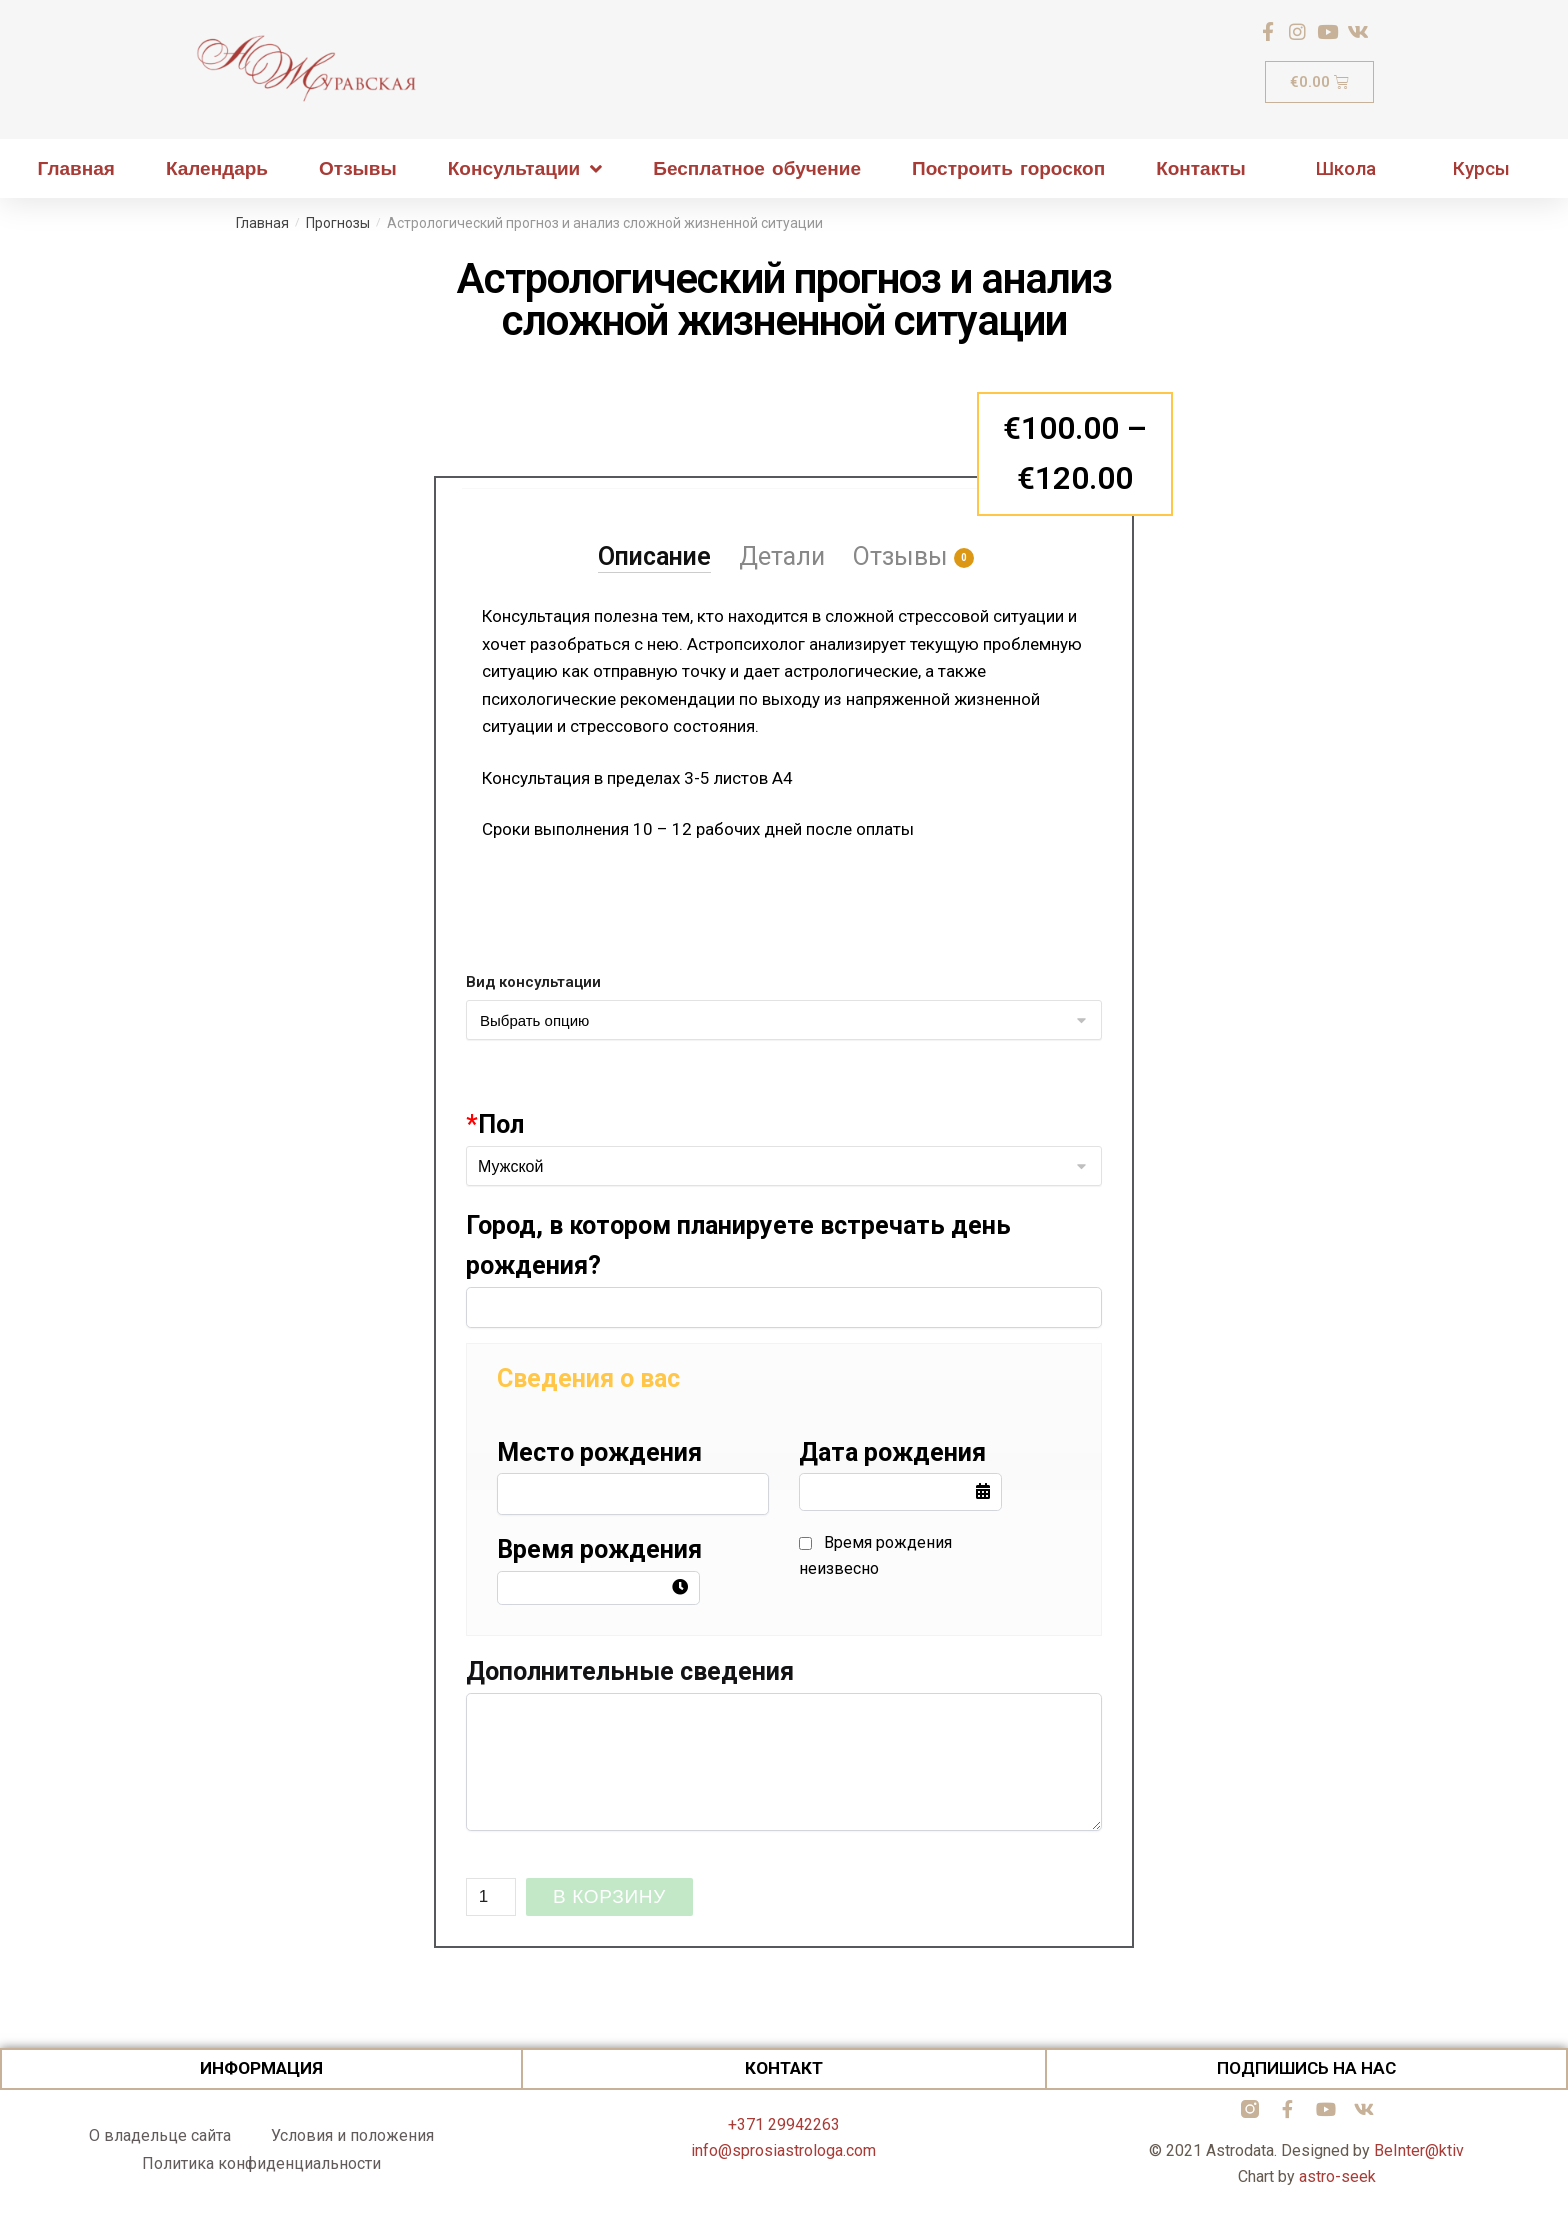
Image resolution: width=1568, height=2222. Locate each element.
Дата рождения (892, 1452)
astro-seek (1337, 2176)
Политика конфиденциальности (261, 2163)
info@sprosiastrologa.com (783, 2150)
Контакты (1201, 168)
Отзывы (358, 168)
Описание (654, 556)
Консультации (525, 168)
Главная (76, 168)
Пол (495, 1124)
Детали (782, 556)
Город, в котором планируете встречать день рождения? (738, 1245)
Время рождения (599, 1549)
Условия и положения (352, 2135)
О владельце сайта (160, 2135)
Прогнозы (338, 223)
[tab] (654, 530)
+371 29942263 (784, 2124)
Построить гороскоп (1008, 168)
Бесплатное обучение (757, 168)
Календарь (217, 168)
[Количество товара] (491, 1897)
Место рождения (599, 1452)
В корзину (609, 1896)
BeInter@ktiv (1419, 2150)
